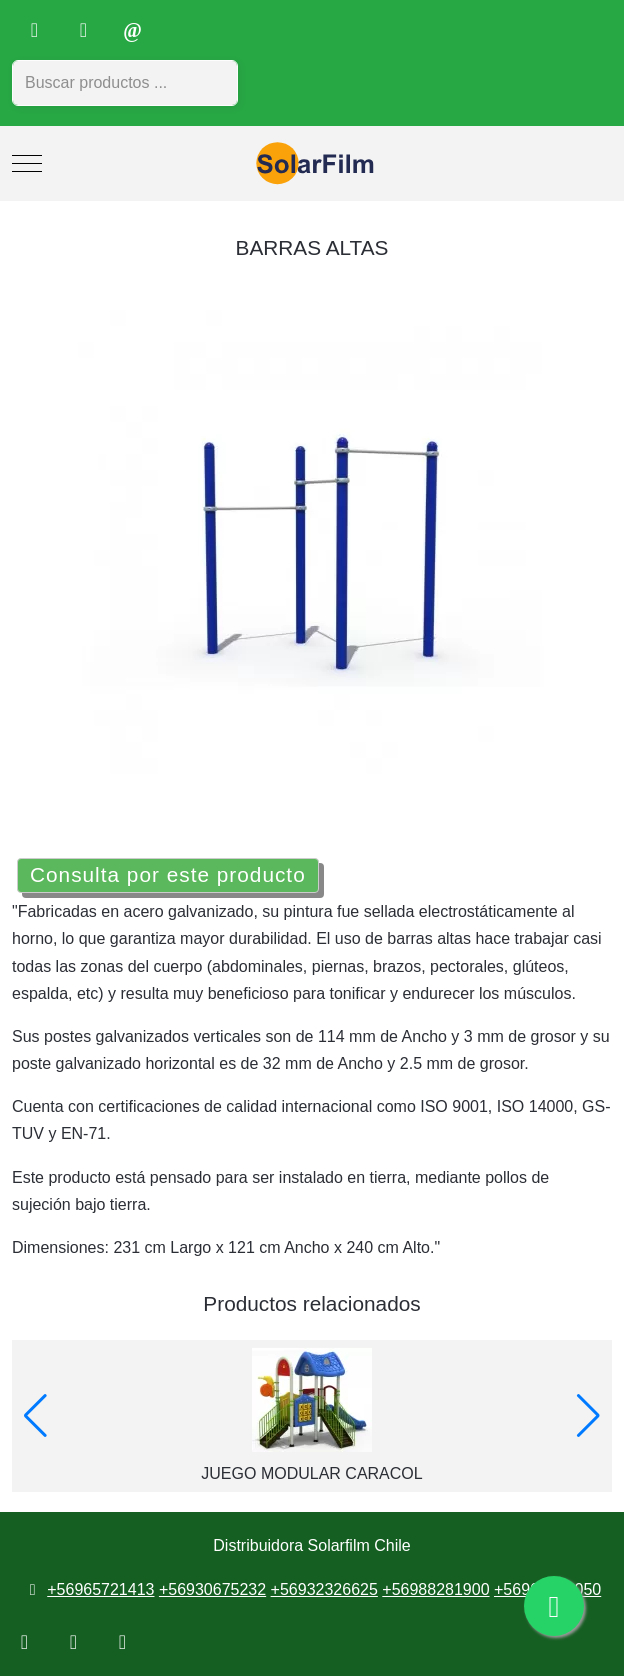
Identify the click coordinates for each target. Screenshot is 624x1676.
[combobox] (125, 83)
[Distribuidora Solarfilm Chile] (312, 163)
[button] (35, 1416)
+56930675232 (212, 1589)
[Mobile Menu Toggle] (27, 164)
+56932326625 (324, 1589)
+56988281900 (435, 1589)
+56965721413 (100, 1589)
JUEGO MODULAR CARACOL (311, 1473)
